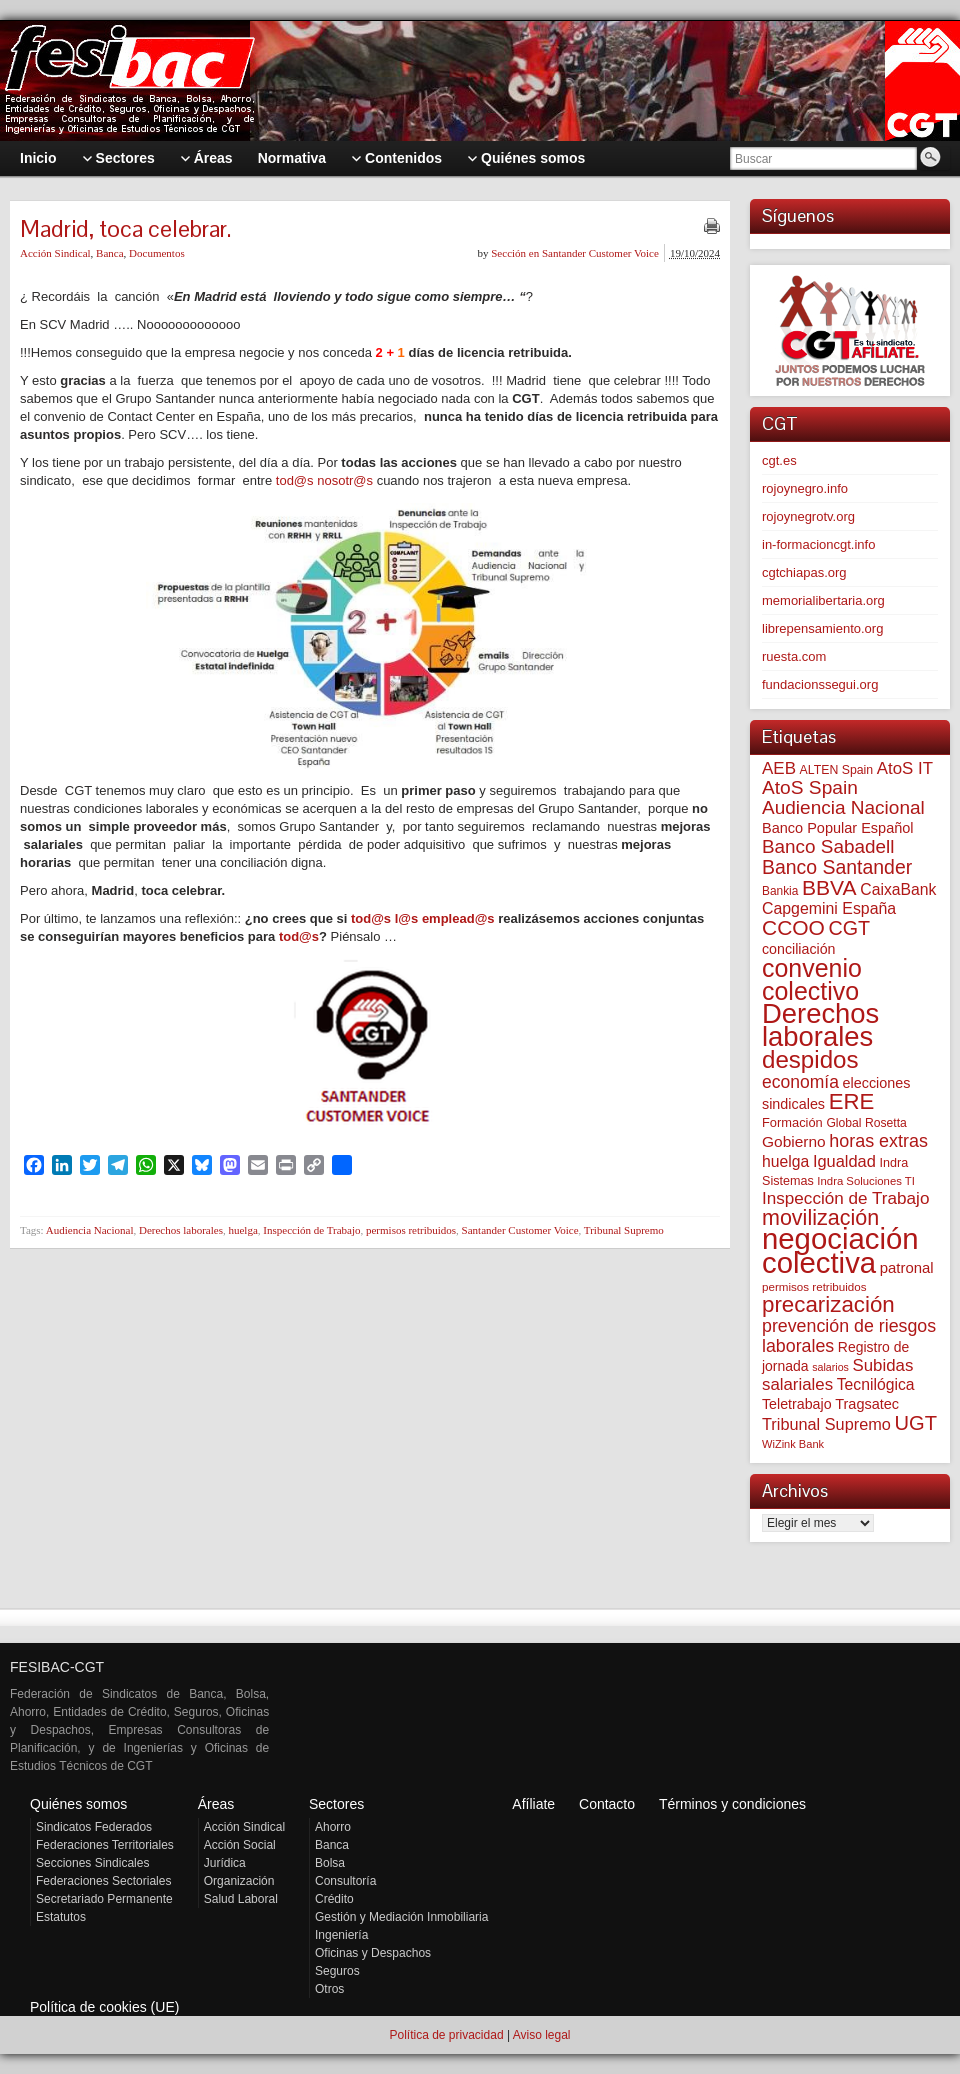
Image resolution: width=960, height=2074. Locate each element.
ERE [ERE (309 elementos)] (852, 1101)
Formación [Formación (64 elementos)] (792, 1122)
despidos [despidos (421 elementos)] (810, 1059)
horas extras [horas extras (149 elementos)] (878, 1141)
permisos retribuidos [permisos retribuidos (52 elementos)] (814, 1286)
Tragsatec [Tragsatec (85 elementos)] (867, 1404)
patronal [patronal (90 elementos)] (907, 1267)
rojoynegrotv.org (808, 516)
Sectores (336, 1804)
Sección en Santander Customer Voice (575, 253)
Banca (109, 253)
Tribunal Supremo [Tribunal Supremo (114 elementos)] (826, 1424)
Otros (329, 1989)
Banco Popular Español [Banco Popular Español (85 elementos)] (838, 828)
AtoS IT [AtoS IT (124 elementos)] (905, 768)
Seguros (337, 1971)
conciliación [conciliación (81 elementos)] (799, 949)
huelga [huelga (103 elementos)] (785, 1161)
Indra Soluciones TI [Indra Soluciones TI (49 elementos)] (866, 1181)
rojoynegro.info (805, 488)
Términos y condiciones (732, 1804)
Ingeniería (341, 1935)
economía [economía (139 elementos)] (800, 1082)
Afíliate (533, 1804)
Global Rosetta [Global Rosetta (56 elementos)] (866, 1123)
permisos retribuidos (411, 1230)
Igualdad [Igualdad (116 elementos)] (844, 1161)
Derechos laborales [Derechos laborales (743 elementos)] (820, 1025)
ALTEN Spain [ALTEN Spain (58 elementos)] (837, 770)
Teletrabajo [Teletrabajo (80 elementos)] (797, 1404)
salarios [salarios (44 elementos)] (830, 1367)
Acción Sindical (55, 253)
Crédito (334, 1899)
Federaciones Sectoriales (103, 1881)
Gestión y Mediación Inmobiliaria (401, 1917)
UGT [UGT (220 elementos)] (915, 1423)
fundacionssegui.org (820, 684)
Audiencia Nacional (90, 1230)
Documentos (157, 253)
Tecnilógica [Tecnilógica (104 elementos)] (876, 1384)
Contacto (607, 1804)
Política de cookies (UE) (104, 2007)
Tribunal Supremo (624, 1230)
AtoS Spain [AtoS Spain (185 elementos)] (810, 787)
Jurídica (225, 1863)
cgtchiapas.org (804, 572)
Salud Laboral (241, 1899)
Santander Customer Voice (520, 1230)
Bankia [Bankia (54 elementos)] (780, 891)
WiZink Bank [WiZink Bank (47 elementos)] (793, 1444)
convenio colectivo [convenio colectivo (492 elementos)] (812, 979)
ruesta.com (794, 656)
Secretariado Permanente (104, 1899)
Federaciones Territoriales (105, 1845)
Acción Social (240, 1845)
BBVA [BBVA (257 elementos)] (829, 887)
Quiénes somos (78, 1804)
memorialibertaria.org (823, 600)
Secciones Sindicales (92, 1863)
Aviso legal (542, 2035)
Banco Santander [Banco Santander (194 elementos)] (837, 867)
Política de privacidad (446, 2035)
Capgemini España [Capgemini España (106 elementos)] (829, 908)
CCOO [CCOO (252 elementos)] (793, 927)
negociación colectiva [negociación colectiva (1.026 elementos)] (840, 1250)
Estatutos (61, 1917)
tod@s (295, 480)
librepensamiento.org (822, 628)
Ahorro (333, 1827)
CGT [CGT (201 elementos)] (850, 928)
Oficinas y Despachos (373, 1953)
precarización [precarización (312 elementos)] (828, 1304)
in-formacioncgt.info (818, 544)
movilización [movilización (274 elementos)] (820, 1218)
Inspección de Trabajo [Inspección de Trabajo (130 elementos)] (845, 1198)
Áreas (216, 1804)
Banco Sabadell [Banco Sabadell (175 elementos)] (828, 846)
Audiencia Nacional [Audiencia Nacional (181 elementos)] (843, 807)
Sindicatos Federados (94, 1827)
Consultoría (345, 1881)
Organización (239, 1881)
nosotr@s (345, 480)
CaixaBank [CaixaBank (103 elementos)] (898, 889)
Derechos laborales (181, 1230)
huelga (242, 1230)
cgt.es (779, 460)
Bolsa (330, 1863)
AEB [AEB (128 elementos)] (779, 768)
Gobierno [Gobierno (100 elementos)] (794, 1141)
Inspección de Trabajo (311, 1230)
